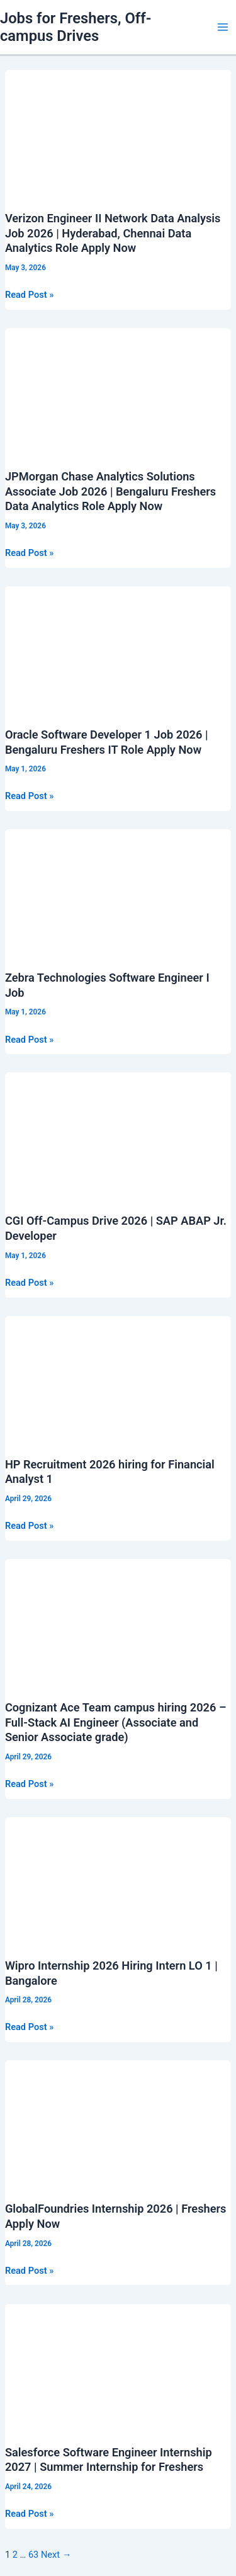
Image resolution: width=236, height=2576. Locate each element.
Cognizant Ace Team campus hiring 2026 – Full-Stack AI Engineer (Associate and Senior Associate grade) (116, 1722)
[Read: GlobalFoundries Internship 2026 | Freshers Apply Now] (118, 2123)
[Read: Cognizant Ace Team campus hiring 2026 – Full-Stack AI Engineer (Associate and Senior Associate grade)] (118, 1622)
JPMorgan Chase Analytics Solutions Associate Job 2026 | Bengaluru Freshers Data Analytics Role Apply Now (110, 491)
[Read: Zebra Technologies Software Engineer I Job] (118, 892)
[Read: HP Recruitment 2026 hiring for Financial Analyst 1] (118, 1379)
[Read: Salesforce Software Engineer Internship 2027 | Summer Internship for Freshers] (118, 2366)
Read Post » (29, 294)
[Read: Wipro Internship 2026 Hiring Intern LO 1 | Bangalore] (118, 1880)
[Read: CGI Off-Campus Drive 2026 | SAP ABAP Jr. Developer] (118, 1135)
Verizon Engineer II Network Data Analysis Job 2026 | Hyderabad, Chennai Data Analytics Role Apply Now (113, 233)
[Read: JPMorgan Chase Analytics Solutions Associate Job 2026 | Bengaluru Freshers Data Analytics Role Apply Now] (118, 391)
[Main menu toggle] (223, 27)
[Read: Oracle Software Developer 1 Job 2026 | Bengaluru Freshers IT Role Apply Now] (118, 649)
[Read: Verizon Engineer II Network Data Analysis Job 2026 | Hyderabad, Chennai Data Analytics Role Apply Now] (118, 133)
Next (56, 2554)
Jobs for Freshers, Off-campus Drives (75, 27)
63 (33, 2554)
